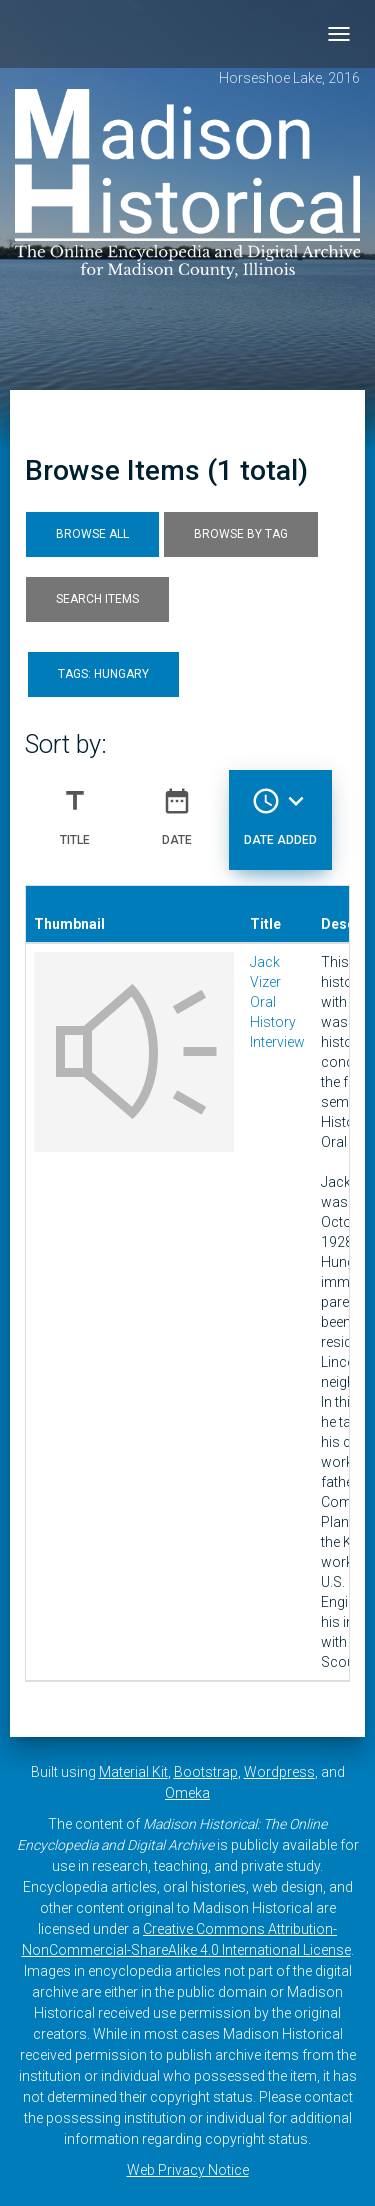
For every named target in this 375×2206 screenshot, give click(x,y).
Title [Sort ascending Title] (75, 809)
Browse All (92, 534)
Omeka (187, 1793)
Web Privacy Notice (188, 2170)
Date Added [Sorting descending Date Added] (280, 809)
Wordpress (279, 1772)
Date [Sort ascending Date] (177, 809)
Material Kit (133, 1772)
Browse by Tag (241, 534)
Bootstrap (206, 1772)
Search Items (97, 599)
